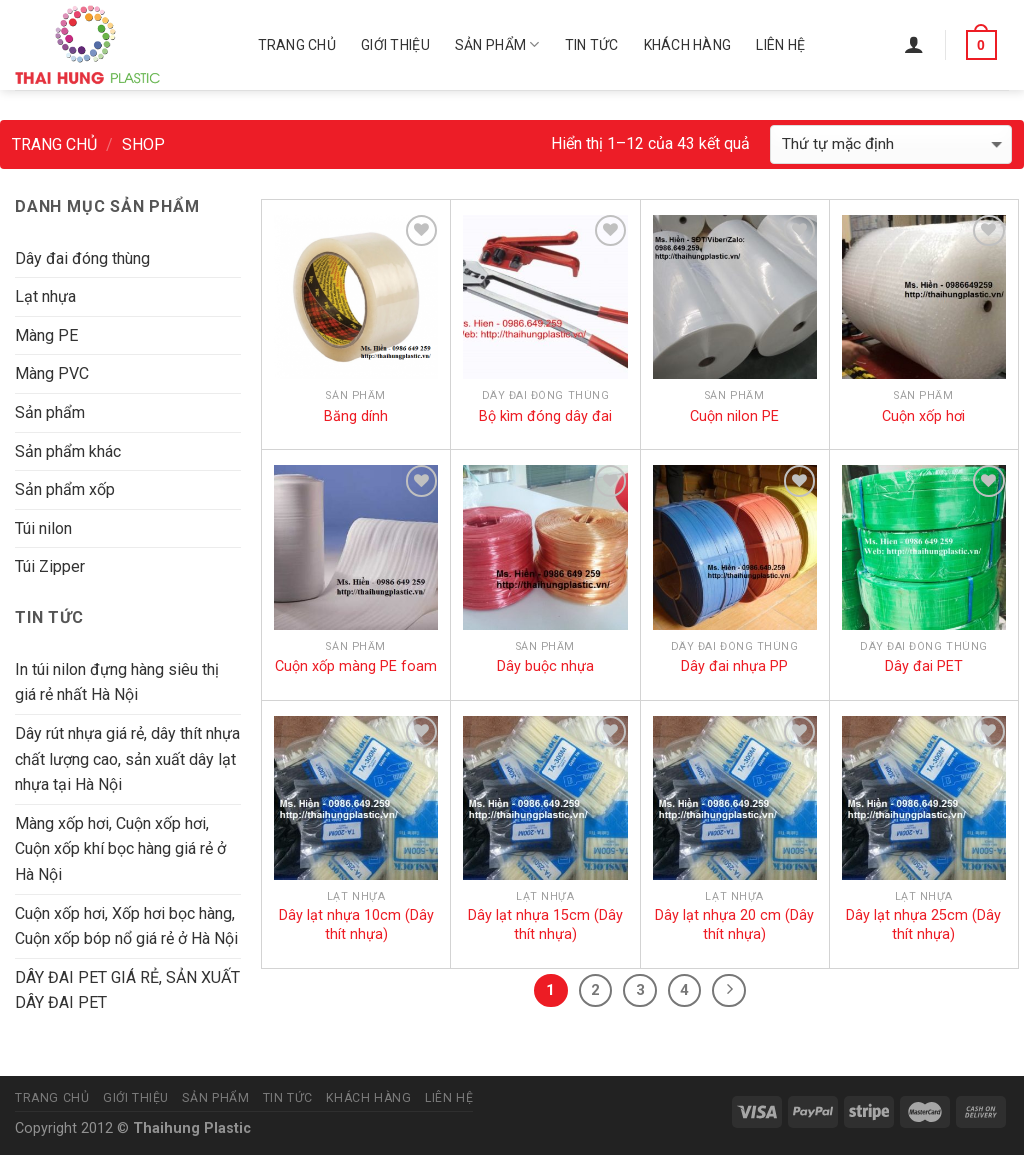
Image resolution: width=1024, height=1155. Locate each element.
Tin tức (592, 45)
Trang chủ (297, 45)
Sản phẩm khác (68, 451)
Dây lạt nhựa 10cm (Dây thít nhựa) (356, 925)
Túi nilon (43, 528)
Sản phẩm (497, 44)
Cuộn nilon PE (734, 416)
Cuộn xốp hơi (923, 416)
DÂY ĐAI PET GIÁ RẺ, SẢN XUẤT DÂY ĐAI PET (127, 990)
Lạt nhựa (45, 296)
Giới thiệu (395, 45)
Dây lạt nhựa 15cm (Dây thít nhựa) (545, 925)
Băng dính (356, 416)
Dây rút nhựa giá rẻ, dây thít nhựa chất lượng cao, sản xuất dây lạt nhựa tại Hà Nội (127, 759)
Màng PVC (52, 373)
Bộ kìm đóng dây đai (545, 416)
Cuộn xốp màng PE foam (356, 666)
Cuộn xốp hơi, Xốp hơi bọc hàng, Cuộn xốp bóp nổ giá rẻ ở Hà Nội (126, 926)
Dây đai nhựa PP (734, 666)
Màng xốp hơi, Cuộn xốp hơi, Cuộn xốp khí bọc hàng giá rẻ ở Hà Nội (120, 849)
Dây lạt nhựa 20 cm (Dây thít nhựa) (734, 925)
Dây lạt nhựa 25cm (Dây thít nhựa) (923, 925)
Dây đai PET (924, 666)
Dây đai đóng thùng (82, 258)
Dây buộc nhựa (545, 666)
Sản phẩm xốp (65, 489)
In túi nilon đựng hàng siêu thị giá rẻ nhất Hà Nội (117, 682)
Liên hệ (780, 45)
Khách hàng (688, 45)
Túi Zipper (50, 566)
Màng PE (46, 335)
